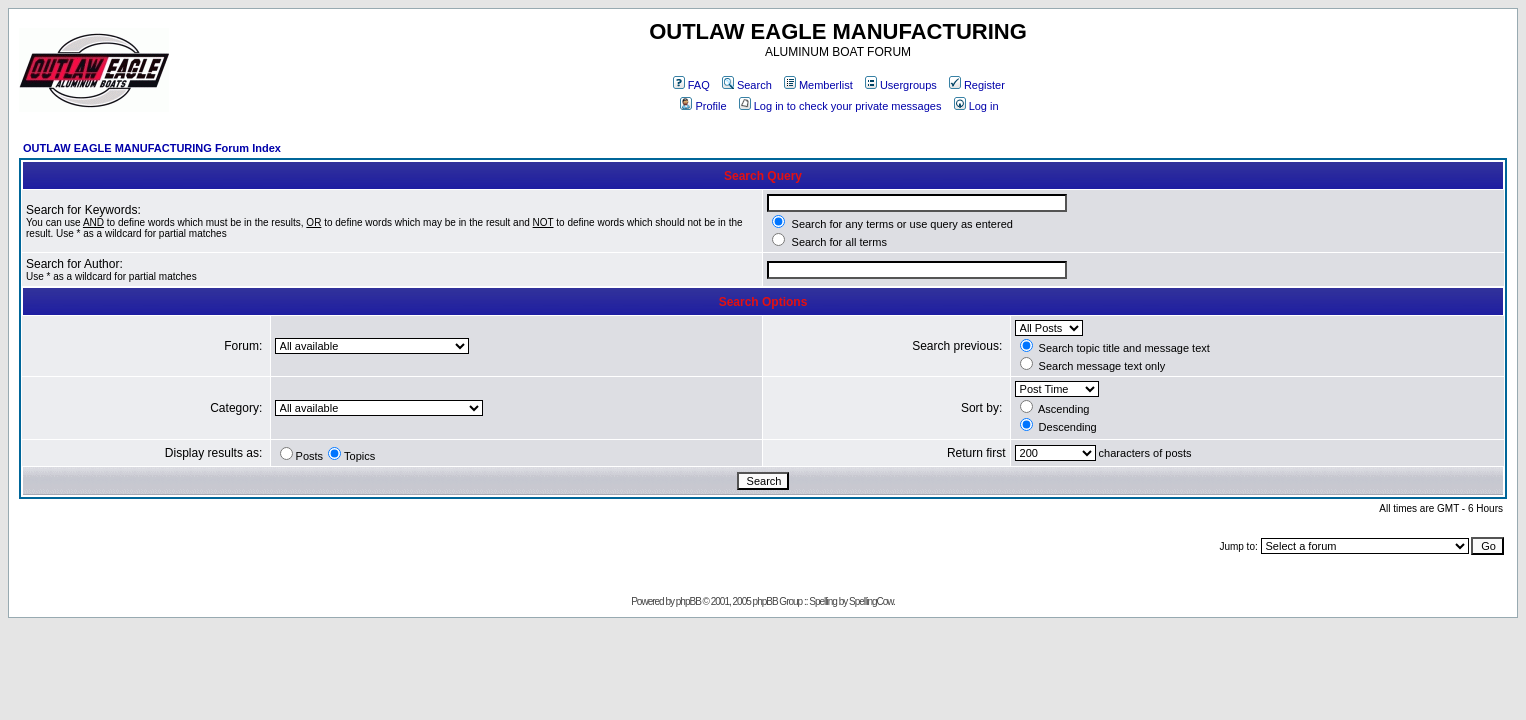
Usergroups (901, 85)
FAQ (691, 85)
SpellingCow (871, 601)
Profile (703, 106)
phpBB (688, 601)
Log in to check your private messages (840, 106)
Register (977, 85)
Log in (976, 106)
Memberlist (818, 85)
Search (747, 85)
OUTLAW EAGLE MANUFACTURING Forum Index (152, 148)
